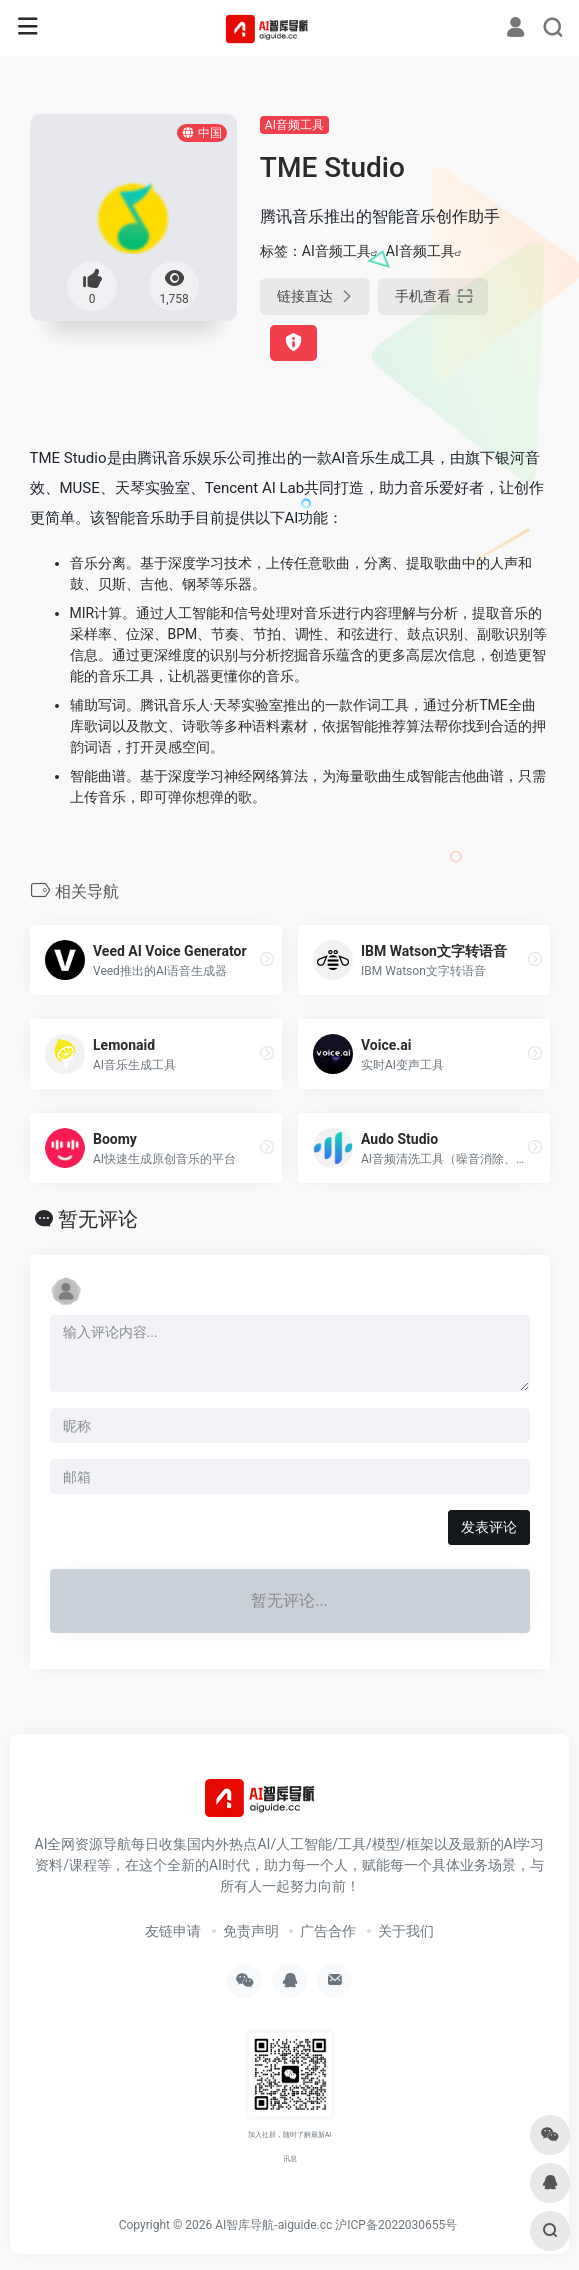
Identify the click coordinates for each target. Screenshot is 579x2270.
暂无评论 (98, 1219)
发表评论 (489, 1527)
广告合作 (328, 1931)
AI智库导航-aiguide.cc (273, 2225)
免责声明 (251, 1931)
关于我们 (406, 1931)
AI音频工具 (294, 125)
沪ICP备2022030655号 (396, 2225)
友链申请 (173, 1931)
